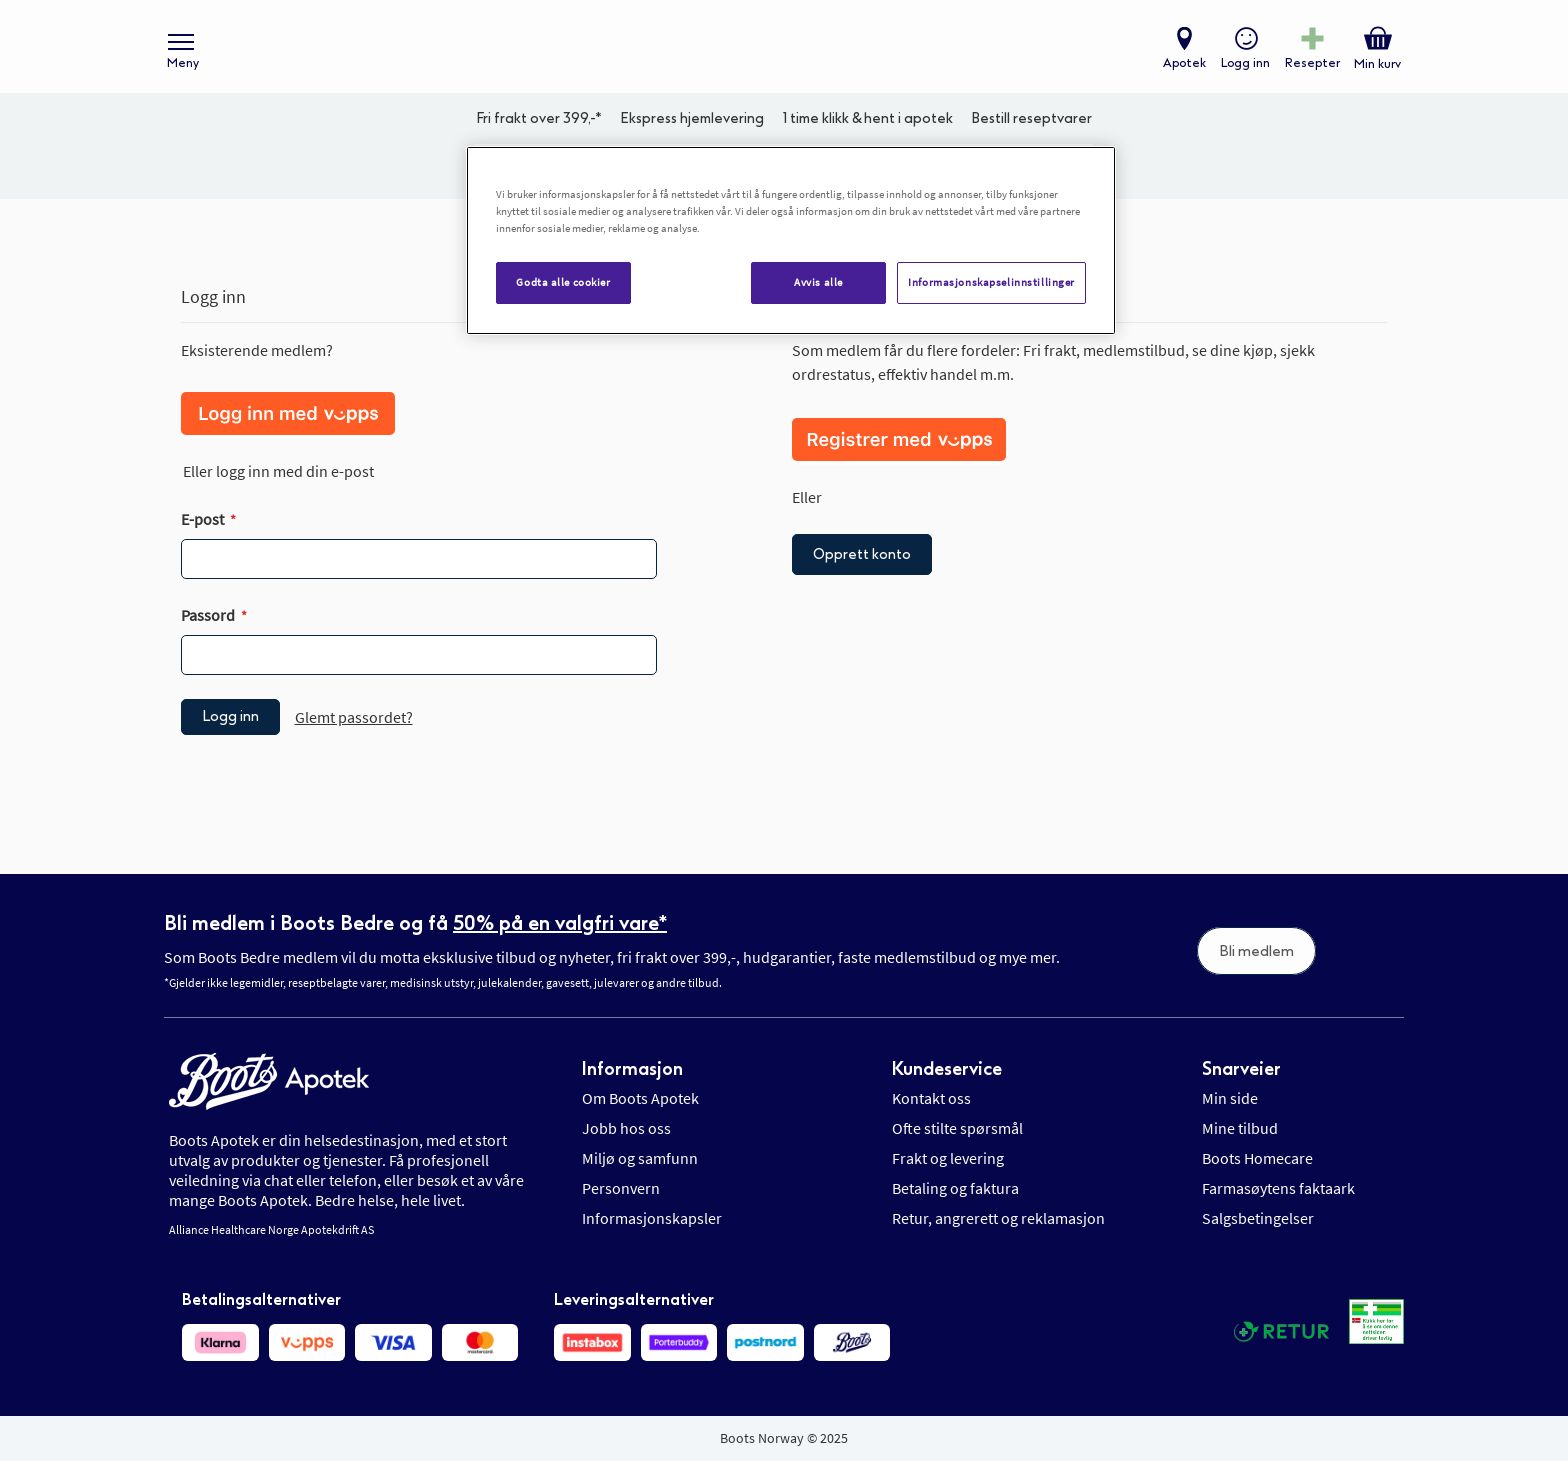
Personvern (621, 1189)
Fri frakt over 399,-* (539, 125)
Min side (1230, 1099)
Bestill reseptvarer (1031, 125)
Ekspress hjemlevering (692, 125)
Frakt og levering (948, 1159)
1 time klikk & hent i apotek (868, 125)
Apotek (1183, 66)
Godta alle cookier (563, 282)
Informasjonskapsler (652, 1219)
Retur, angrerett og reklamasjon (998, 1219)
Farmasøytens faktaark (1278, 1189)
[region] (791, 240)
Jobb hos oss (626, 1129)
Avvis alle (818, 282)
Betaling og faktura (955, 1189)
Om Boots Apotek (640, 1099)
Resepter (1311, 66)
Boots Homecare (1257, 1159)
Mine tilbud (1240, 1129)
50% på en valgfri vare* (560, 923)
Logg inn (1244, 66)
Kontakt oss (931, 1099)
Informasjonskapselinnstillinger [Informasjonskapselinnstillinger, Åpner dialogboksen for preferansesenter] (991, 282)
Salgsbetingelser (1258, 1219)
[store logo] (774, 50)
